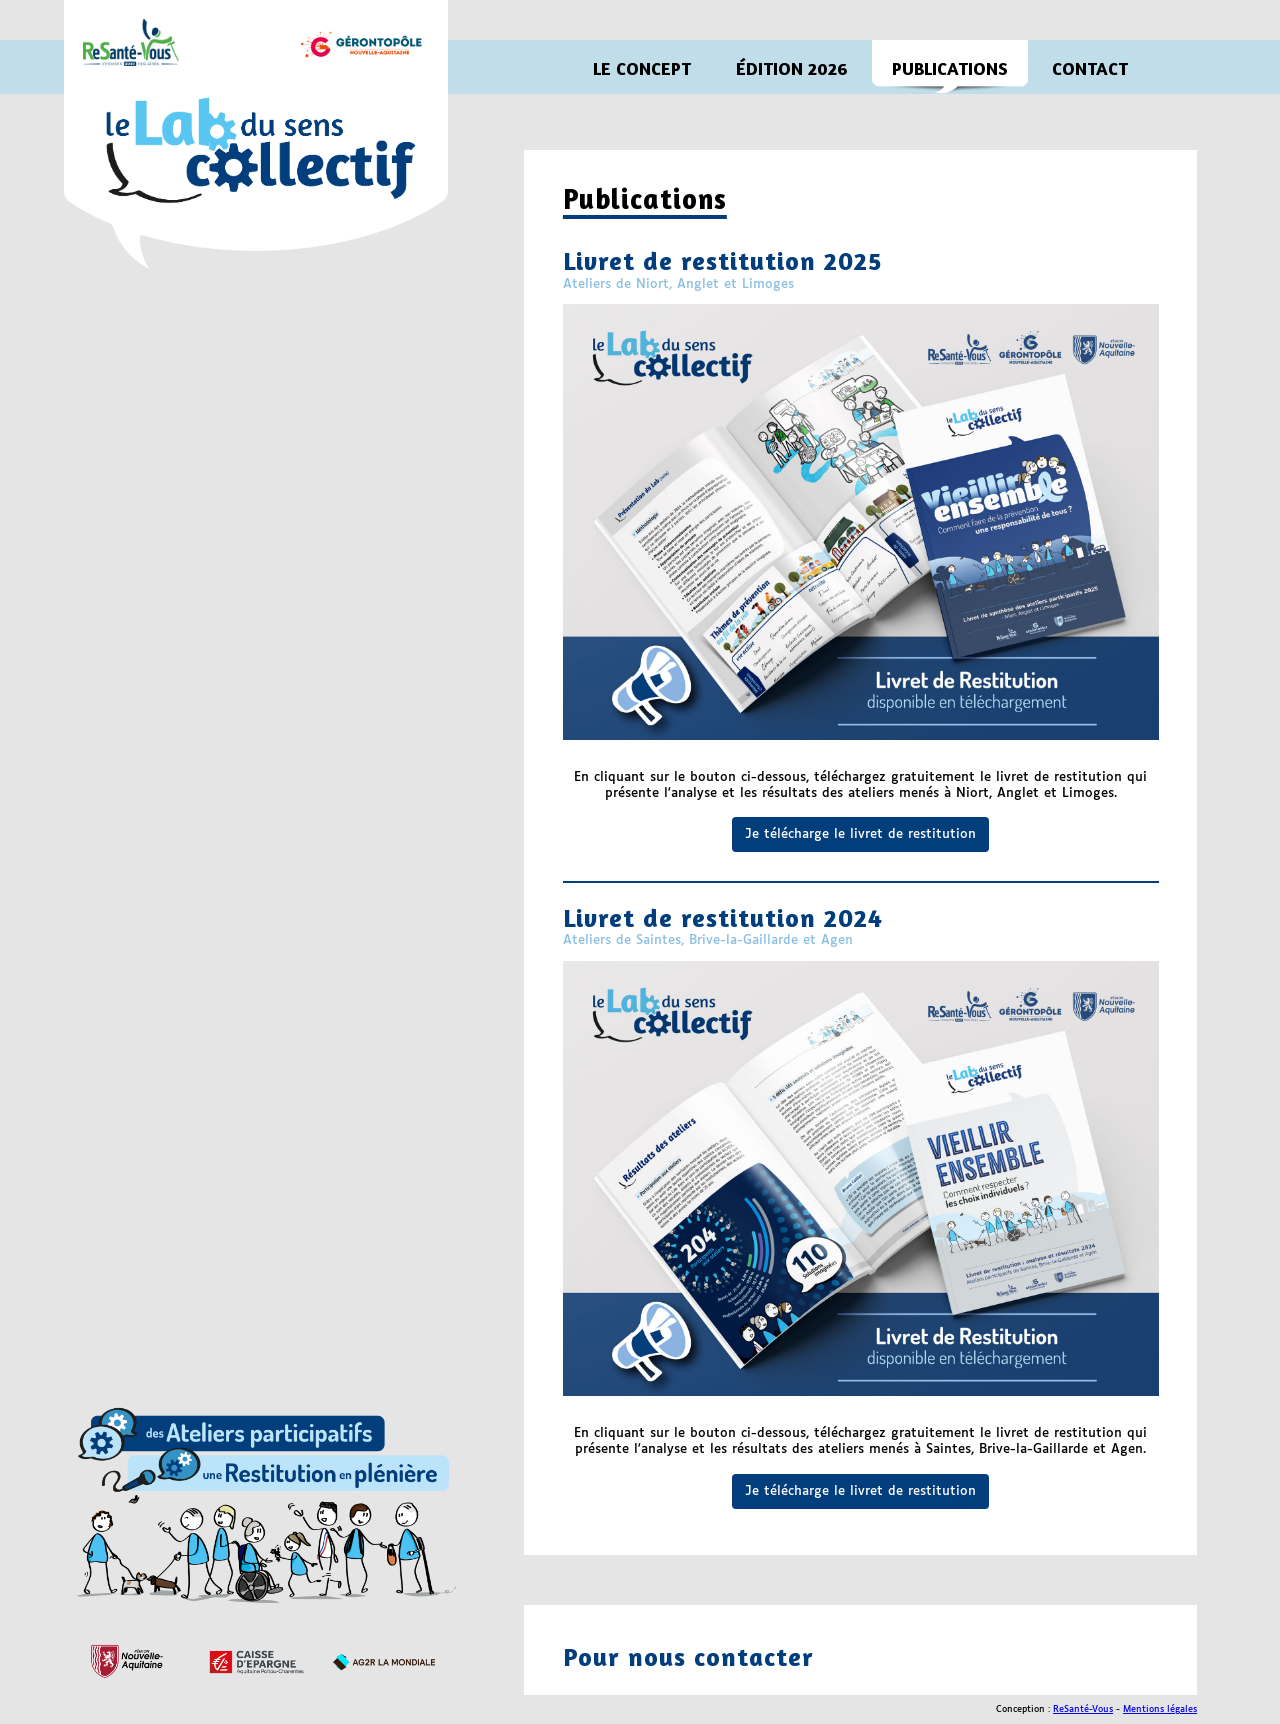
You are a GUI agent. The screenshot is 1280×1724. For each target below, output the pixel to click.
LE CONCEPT (642, 68)
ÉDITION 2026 (791, 68)
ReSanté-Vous (1083, 1709)
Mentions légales (1160, 1709)
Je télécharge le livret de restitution (860, 834)
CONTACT (1090, 68)
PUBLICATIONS (950, 68)
